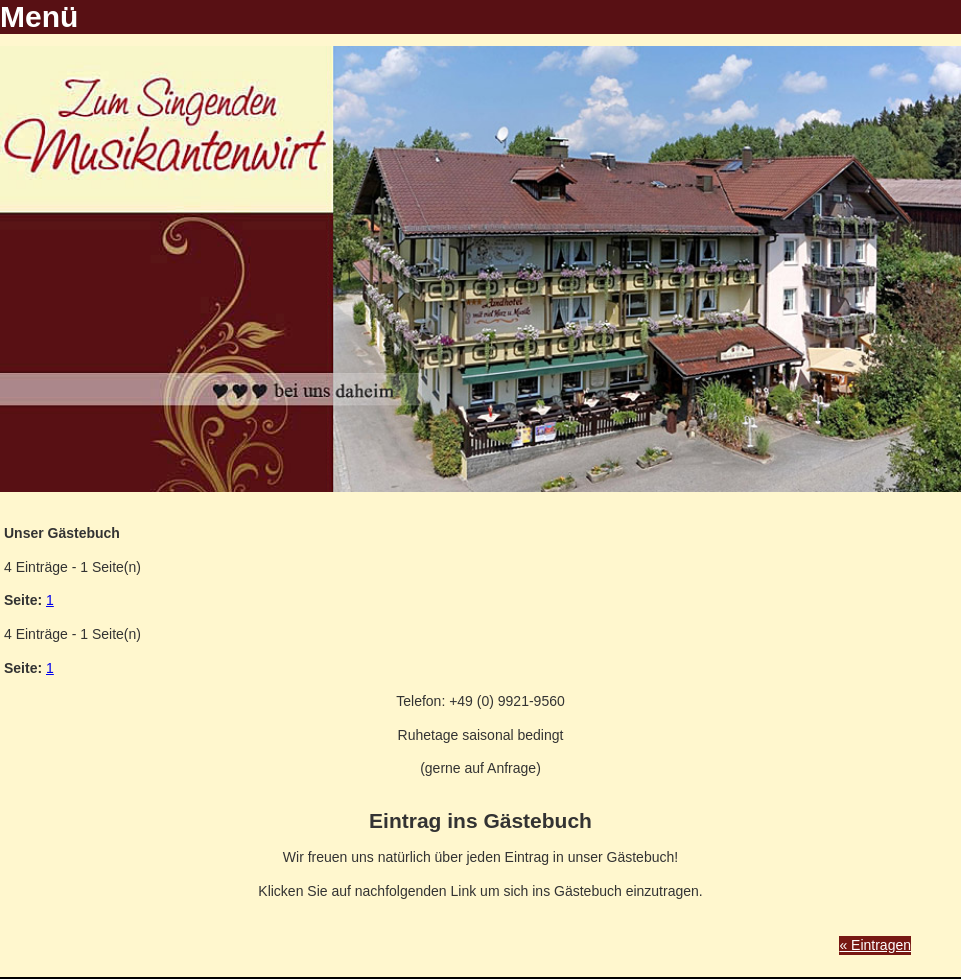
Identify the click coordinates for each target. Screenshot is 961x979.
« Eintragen (875, 945)
